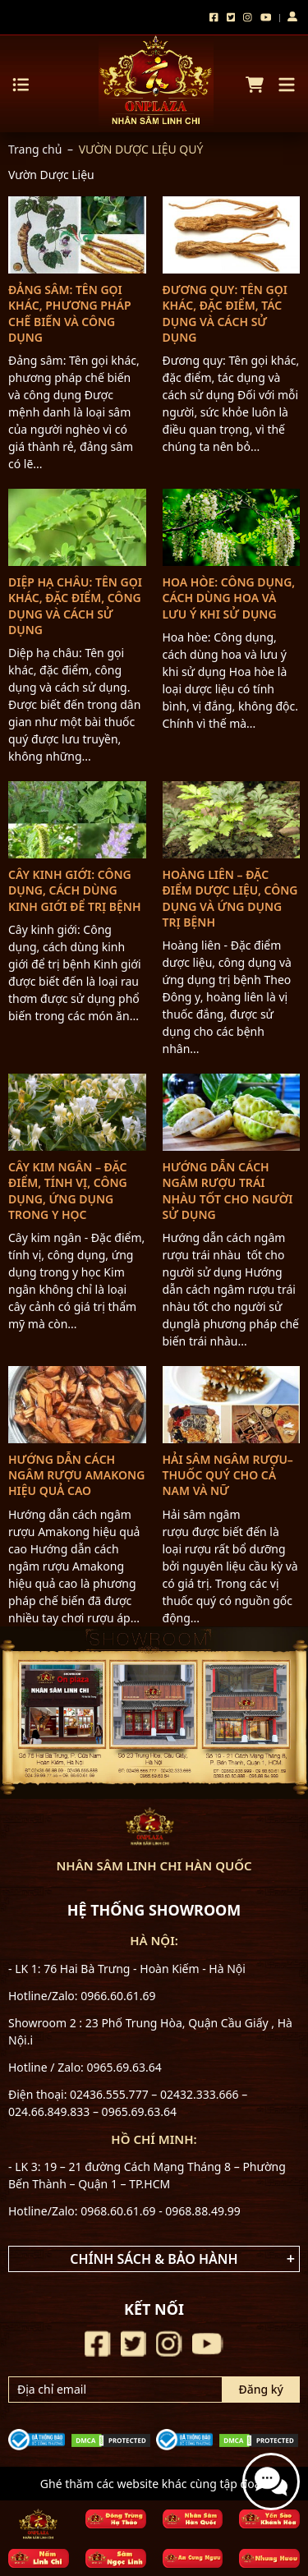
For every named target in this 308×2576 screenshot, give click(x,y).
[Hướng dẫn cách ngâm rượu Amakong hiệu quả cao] (77, 1404)
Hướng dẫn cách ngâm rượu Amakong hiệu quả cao (76, 1474)
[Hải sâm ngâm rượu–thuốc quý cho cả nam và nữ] (232, 1404)
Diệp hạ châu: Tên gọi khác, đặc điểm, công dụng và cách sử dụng (75, 605)
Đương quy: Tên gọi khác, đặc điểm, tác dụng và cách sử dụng (225, 313)
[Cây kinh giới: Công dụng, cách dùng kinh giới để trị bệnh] (77, 819)
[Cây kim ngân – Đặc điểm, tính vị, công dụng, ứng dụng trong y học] (77, 1112)
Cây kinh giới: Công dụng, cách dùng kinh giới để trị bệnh (74, 890)
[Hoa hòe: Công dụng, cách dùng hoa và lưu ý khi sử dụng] (232, 527)
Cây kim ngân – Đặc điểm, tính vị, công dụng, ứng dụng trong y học (67, 1190)
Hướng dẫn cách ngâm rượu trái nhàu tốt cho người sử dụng (228, 1190)
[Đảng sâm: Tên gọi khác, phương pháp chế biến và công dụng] (77, 235)
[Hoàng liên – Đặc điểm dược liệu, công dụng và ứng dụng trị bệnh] (232, 819)
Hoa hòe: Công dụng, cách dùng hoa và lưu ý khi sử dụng (229, 597)
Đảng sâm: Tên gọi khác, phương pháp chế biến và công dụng (69, 313)
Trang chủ (35, 149)
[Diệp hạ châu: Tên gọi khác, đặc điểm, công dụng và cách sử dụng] (77, 527)
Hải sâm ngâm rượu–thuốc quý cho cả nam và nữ (228, 1474)
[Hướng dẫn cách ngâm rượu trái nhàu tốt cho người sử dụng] (232, 1112)
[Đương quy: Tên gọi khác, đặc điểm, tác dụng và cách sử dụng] (232, 235)
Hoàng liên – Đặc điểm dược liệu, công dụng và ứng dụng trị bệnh (230, 898)
